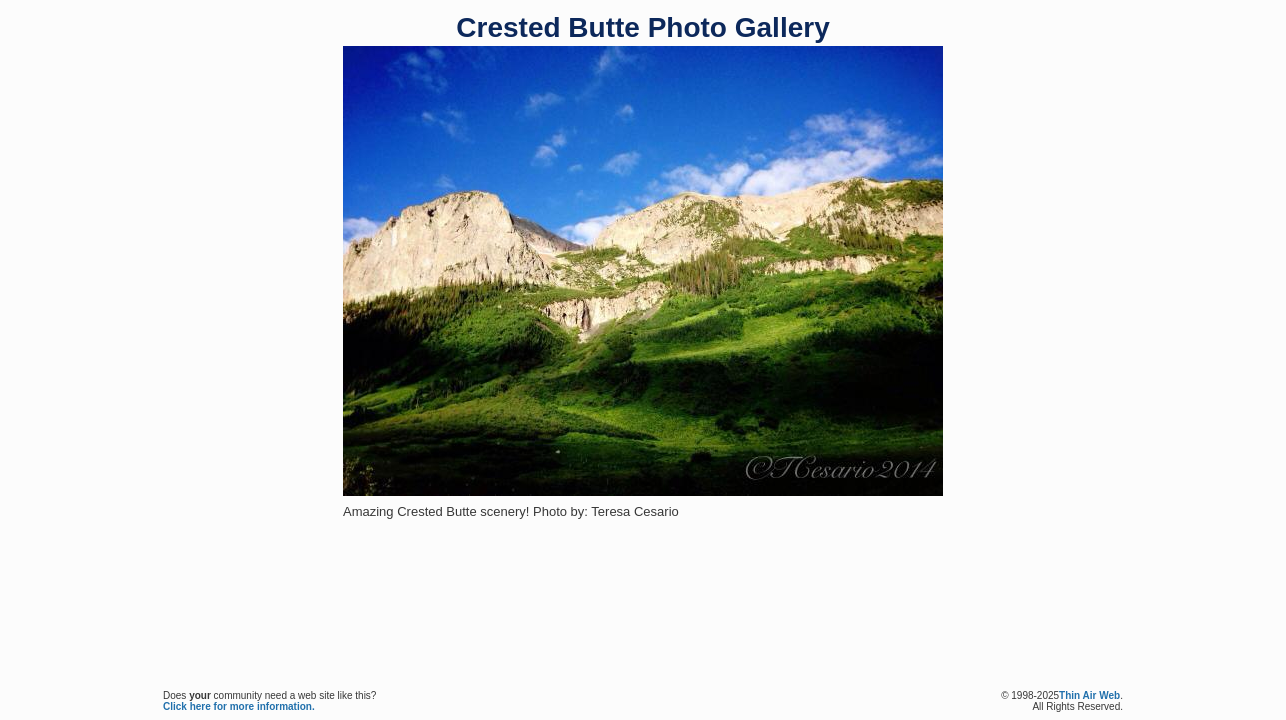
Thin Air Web (1089, 695)
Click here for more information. (239, 706)
